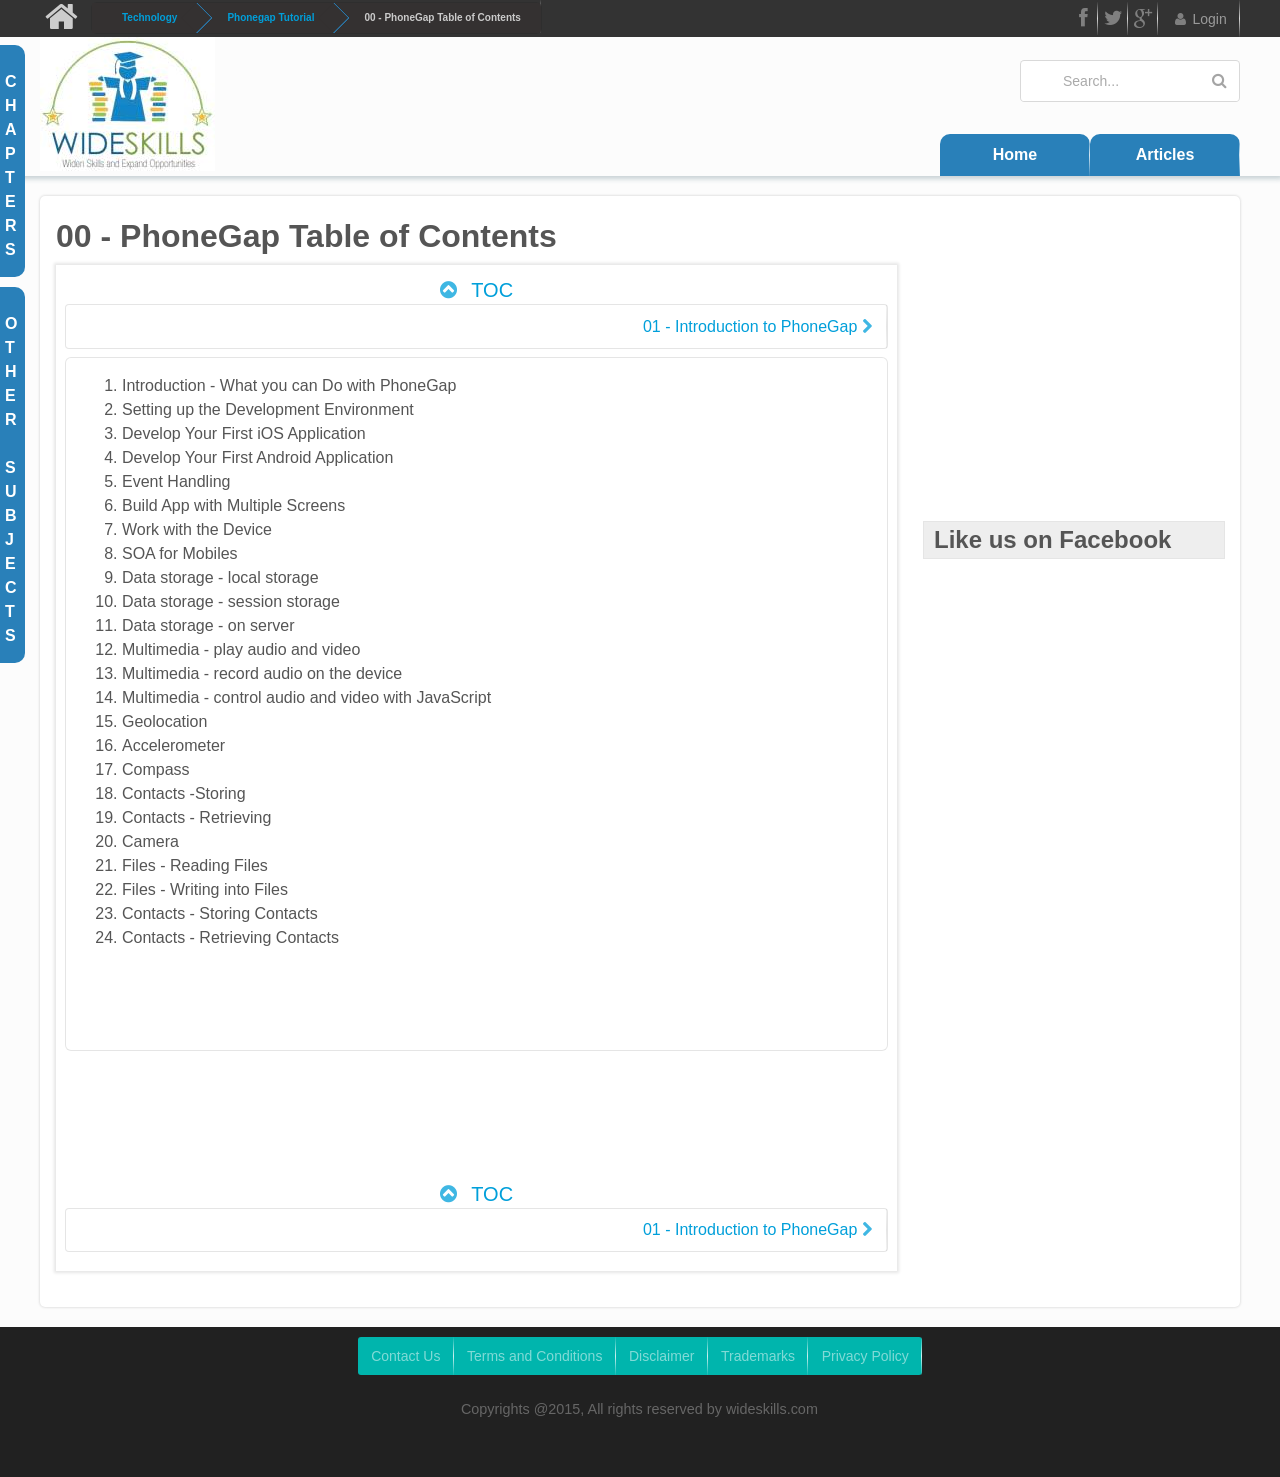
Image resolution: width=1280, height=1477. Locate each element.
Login (1199, 19)
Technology (149, 17)
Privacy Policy (865, 1356)
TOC (474, 290)
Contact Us (405, 1356)
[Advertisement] (476, 1127)
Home (1015, 154)
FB (1081, 21)
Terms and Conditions (534, 1356)
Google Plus (1143, 21)
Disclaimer (661, 1356)
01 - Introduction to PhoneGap (757, 326)
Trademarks (758, 1356)
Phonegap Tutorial (270, 17)
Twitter (1113, 21)
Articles (1165, 154)
